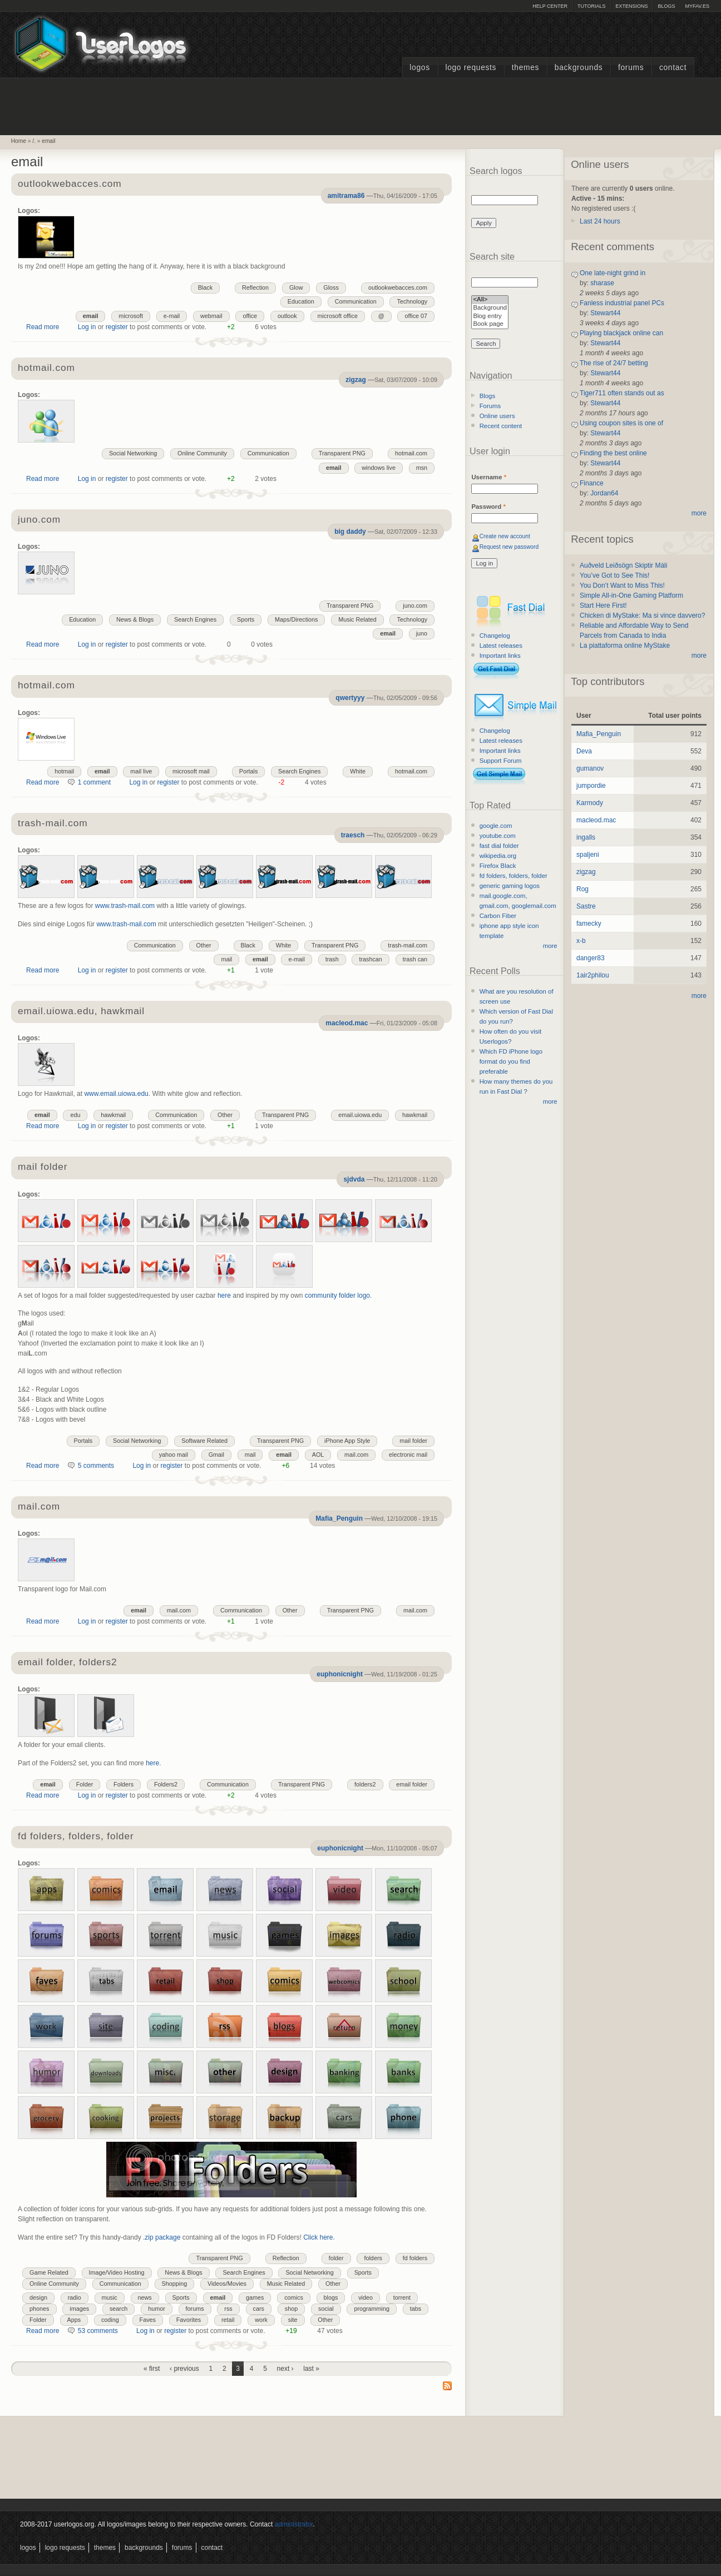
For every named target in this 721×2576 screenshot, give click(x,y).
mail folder (42, 1167)
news (145, 2297)
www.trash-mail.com (125, 906)
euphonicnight (340, 1674)
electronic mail (408, 1454)
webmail (211, 315)
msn (421, 467)
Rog (582, 889)
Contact (673, 67)
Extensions (631, 6)
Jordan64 (604, 493)
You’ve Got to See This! (614, 575)
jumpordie (591, 786)
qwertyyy (349, 698)
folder (336, 2258)
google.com (496, 825)
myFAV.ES (697, 6)
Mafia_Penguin (339, 1518)
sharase (602, 283)
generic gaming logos (510, 885)
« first (152, 2368)
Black (205, 287)
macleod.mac (346, 1023)
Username (488, 477)
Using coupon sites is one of (621, 423)
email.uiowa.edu (360, 1114)
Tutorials (591, 6)
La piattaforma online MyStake (625, 645)
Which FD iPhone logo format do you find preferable (511, 1061)
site (293, 2319)
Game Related (48, 2272)
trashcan (370, 959)
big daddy (350, 531)
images (79, 2308)
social (326, 2308)
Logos (419, 67)
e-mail (172, 315)
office (250, 315)
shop (291, 2308)
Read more (42, 327)
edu (75, 1114)
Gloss (331, 287)
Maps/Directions (296, 619)
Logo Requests (470, 67)
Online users (497, 416)
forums (195, 2308)
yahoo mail (173, 1454)
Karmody (589, 803)
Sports (245, 619)
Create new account (505, 536)
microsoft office (338, 315)
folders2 (365, 1784)
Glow (296, 287)
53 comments (98, 2331)
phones (39, 2308)
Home (18, 141)
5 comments (96, 1466)
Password (488, 506)
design (38, 2297)
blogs (331, 2297)
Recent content (501, 426)
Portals (248, 771)
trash (332, 959)
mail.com (356, 1454)
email (48, 141)
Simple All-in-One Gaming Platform (631, 595)
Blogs (666, 6)
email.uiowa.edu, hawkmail (81, 1011)
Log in (87, 327)
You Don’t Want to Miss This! (622, 585)
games (255, 2297)
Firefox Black (498, 865)
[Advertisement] (360, 105)
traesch (353, 835)
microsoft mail (191, 771)
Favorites (188, 2319)
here (224, 1295)
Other (203, 945)
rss (228, 2308)
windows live (379, 467)
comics (293, 2297)
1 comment (94, 782)
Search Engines (195, 619)
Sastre (586, 906)
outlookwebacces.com (69, 184)
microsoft (130, 315)
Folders (123, 1784)
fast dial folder (499, 845)
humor (156, 2308)
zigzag (355, 380)
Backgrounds (579, 67)
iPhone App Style (347, 1440)
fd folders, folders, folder (76, 1837)
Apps (74, 2319)
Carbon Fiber (498, 915)
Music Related (357, 619)
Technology (412, 301)
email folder (411, 1784)
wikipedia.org (498, 855)
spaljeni (587, 854)
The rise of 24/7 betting (614, 363)
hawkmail (414, 1114)
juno (421, 633)
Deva (584, 751)
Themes (525, 67)
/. (34, 141)
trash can (415, 959)
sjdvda (353, 1179)
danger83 (590, 958)
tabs (415, 2308)
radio (74, 2297)
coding (110, 2319)
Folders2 (165, 1784)
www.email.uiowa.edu (116, 1094)
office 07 (415, 315)
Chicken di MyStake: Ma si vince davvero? (642, 615)
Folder (84, 1784)
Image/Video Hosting (117, 2272)
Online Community (202, 453)
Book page (490, 324)
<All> (490, 300)
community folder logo (337, 1295)
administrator (294, 2524)
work (261, 2319)
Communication (356, 301)
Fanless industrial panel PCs (622, 303)
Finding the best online (613, 453)
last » (311, 2368)
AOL (318, 1454)
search (118, 2308)
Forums (631, 67)
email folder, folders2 (67, 1662)
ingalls (585, 837)
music (109, 2297)
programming (371, 2308)
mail (226, 959)
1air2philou (592, 975)
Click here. (319, 2237)
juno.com (39, 520)
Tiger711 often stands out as (622, 393)
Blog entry (490, 316)
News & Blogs (135, 619)
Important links (500, 655)
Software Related (204, 1440)
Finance (592, 483)
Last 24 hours (600, 221)
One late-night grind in (612, 273)
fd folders (415, 2258)
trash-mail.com (52, 823)
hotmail (64, 771)
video (365, 2297)
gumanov (590, 768)
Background (490, 308)
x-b (581, 941)
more (550, 945)
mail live (141, 771)
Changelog (495, 635)
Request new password (509, 547)
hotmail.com (46, 368)
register (117, 327)
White (358, 771)
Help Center (549, 6)
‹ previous (184, 2368)
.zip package (161, 2237)
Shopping (174, 2283)
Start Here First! (603, 605)
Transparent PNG (342, 453)
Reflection (255, 287)
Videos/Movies (227, 2283)
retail (227, 2319)
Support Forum (501, 760)
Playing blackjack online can (621, 333)
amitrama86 (346, 196)
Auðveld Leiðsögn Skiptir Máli (623, 565)
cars (258, 2308)
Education (301, 301)
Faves (148, 2319)
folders (373, 2258)
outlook (287, 315)
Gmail (216, 1454)
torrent (402, 2297)
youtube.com (498, 835)
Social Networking (133, 453)
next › (285, 2368)
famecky (588, 923)
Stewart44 (605, 313)
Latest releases (501, 645)
